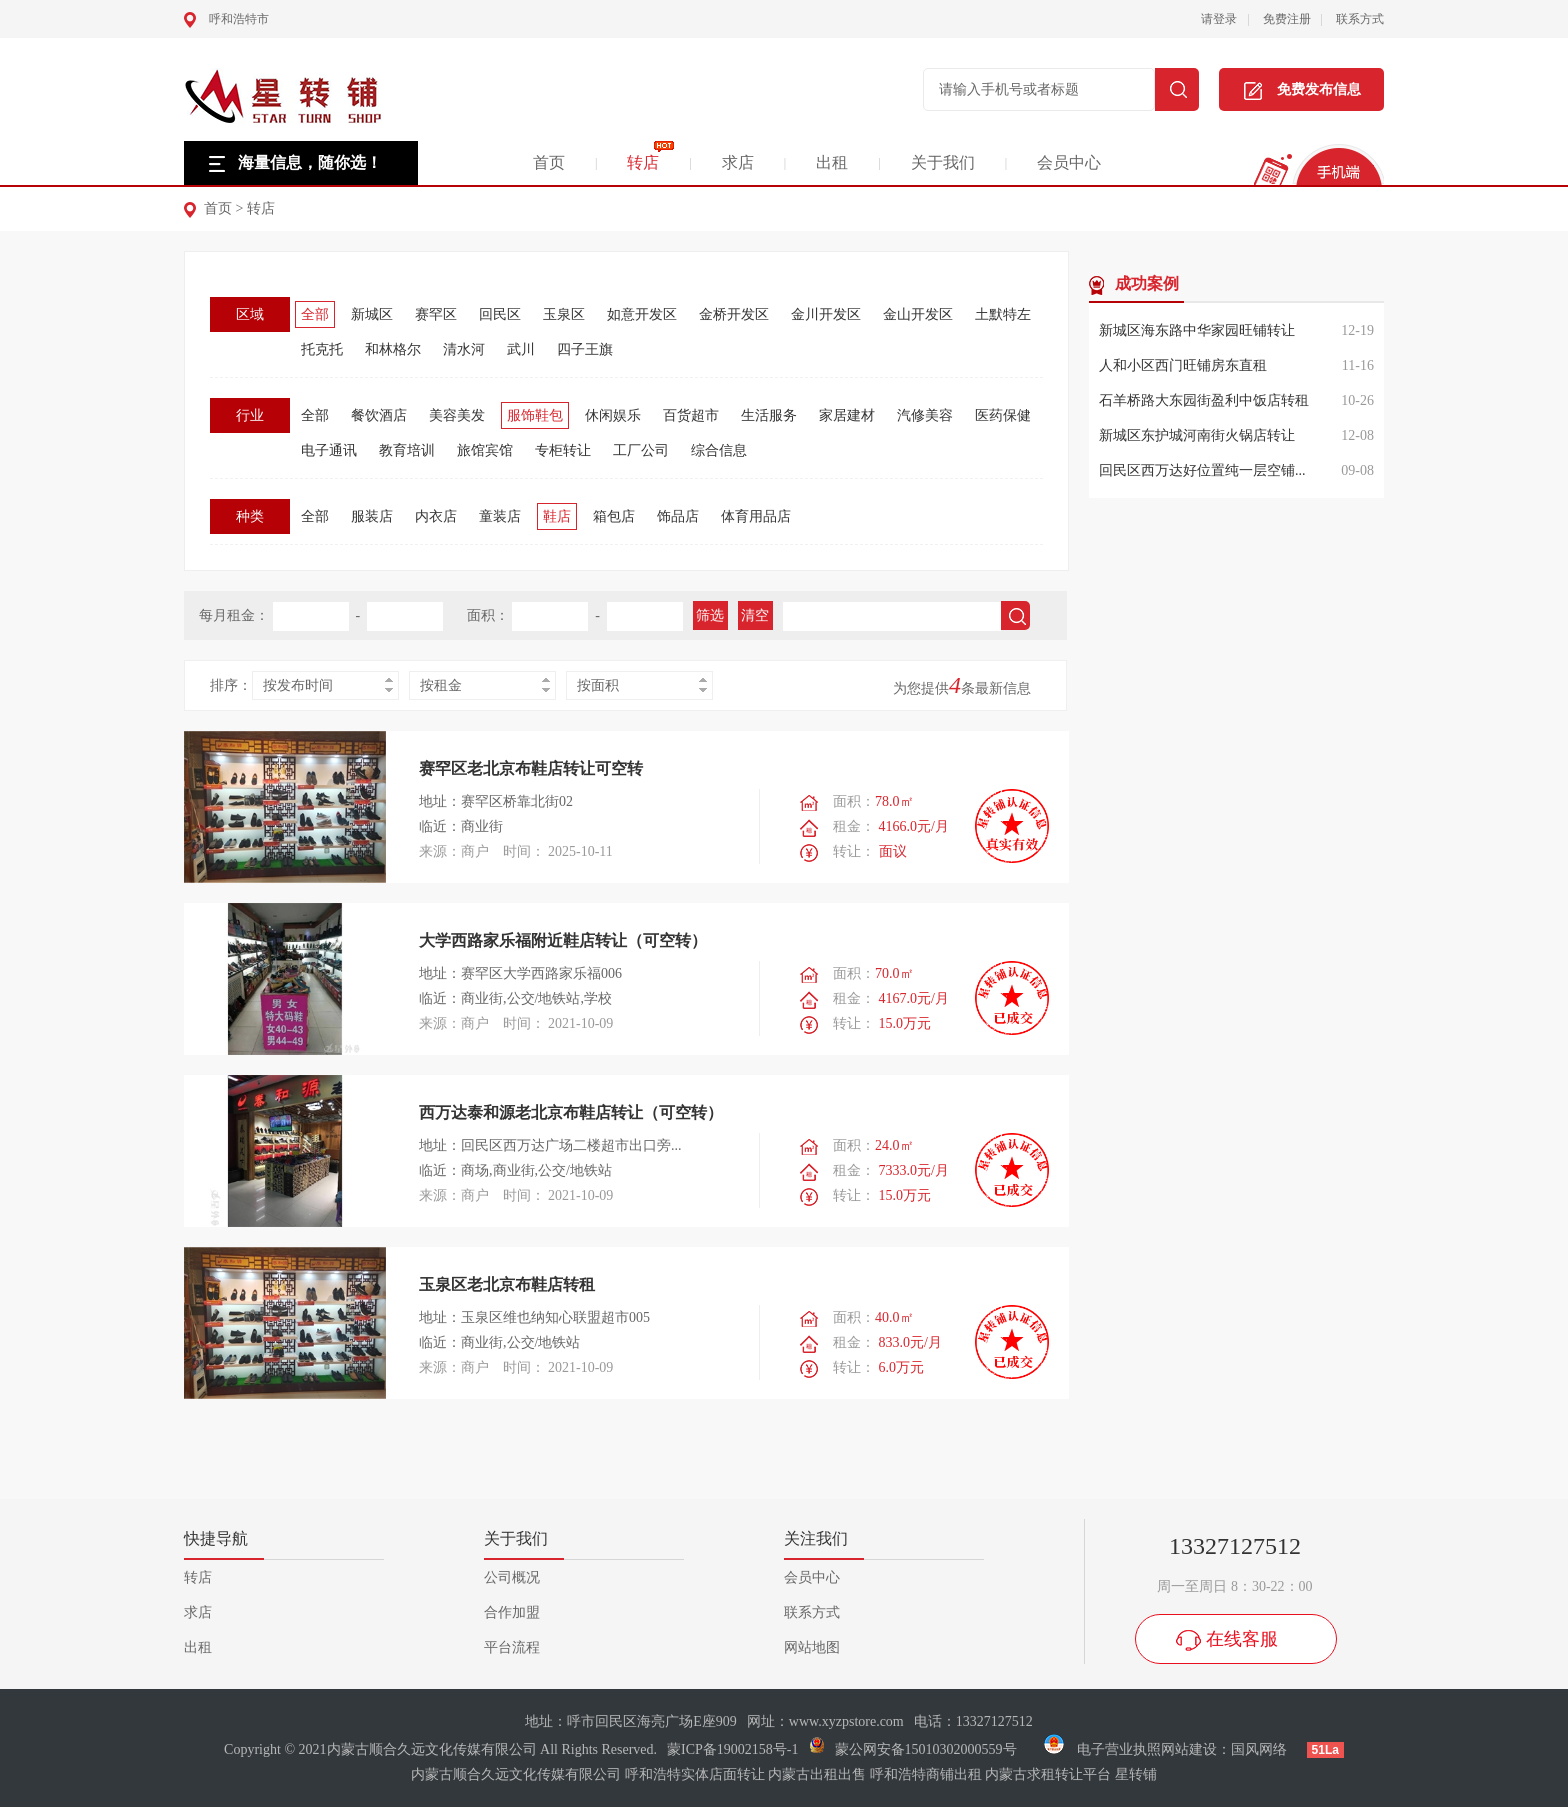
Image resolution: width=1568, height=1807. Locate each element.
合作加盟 (512, 1612)
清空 (755, 615)
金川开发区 (826, 314)
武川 (521, 349)
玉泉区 (564, 314)
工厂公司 (641, 450)
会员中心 (1069, 162)
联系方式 (1360, 19)
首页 (549, 162)
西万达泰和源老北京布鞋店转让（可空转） (571, 1112)
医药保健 (1003, 415)
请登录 (1219, 19)
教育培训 (407, 450)
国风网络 (1259, 1749)
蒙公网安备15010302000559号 (926, 1749)
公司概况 (512, 1577)
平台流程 (512, 1647)
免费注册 (1287, 19)
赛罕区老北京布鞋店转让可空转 (531, 768)
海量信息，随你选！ (310, 162)
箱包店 (614, 516)
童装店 (500, 516)
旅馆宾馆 (485, 450)
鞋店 (557, 516)
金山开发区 (918, 314)
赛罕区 (436, 314)
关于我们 (943, 162)
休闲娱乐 (613, 415)
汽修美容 (925, 415)
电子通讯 (329, 450)
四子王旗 (585, 349)
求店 (738, 162)
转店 (643, 162)
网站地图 (812, 1647)
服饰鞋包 (535, 415)
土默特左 (1003, 314)
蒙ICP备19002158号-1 (732, 1749)
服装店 (372, 516)
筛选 (710, 615)
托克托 (322, 349)
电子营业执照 (1101, 1749)
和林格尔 (393, 349)
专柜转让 (563, 450)
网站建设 (1189, 1749)
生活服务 (769, 415)
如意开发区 (642, 314)
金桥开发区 (734, 314)
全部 (315, 314)
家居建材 (847, 415)
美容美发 (457, 415)
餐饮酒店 (379, 415)
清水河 (464, 349)
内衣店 (436, 516)
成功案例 (1147, 283)
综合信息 (719, 450)
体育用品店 (756, 516)
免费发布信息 (1302, 91)
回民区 (500, 314)
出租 (832, 162)
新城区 (372, 314)
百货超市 (691, 415)
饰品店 (678, 516)
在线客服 (1242, 1639)
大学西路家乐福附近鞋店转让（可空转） (563, 940)
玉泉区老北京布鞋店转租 (507, 1284)
